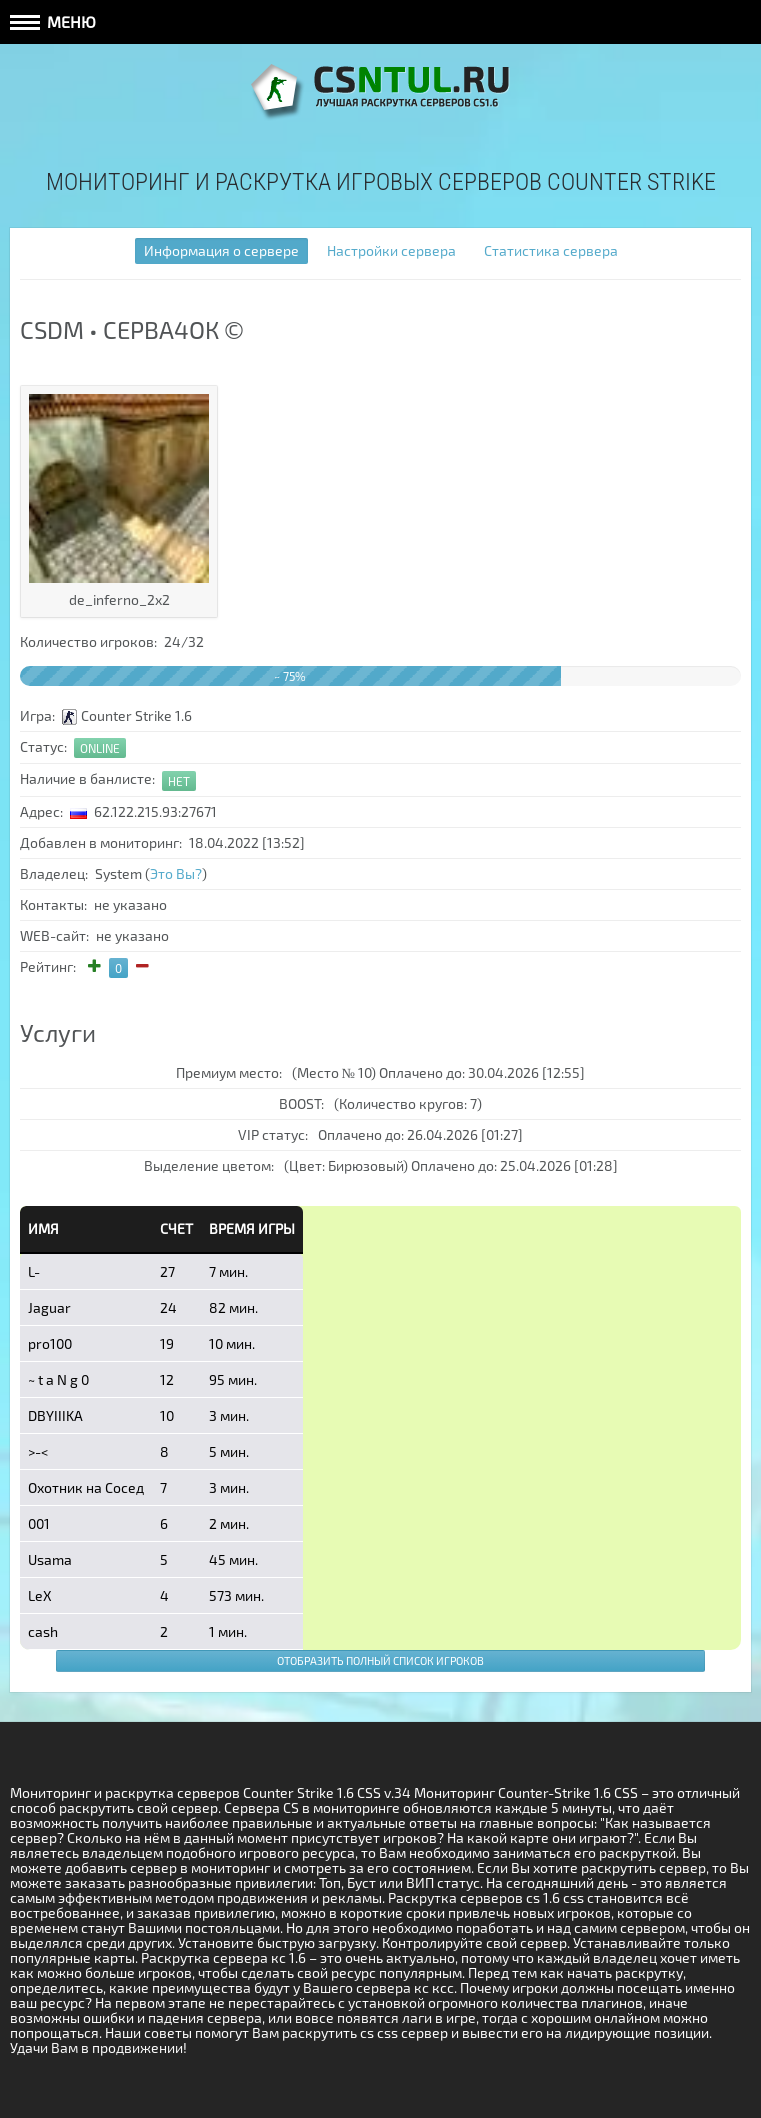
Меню (53, 21)
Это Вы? (176, 873)
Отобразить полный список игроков (380, 1660)
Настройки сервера (391, 250)
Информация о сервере (221, 250)
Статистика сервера (551, 250)
